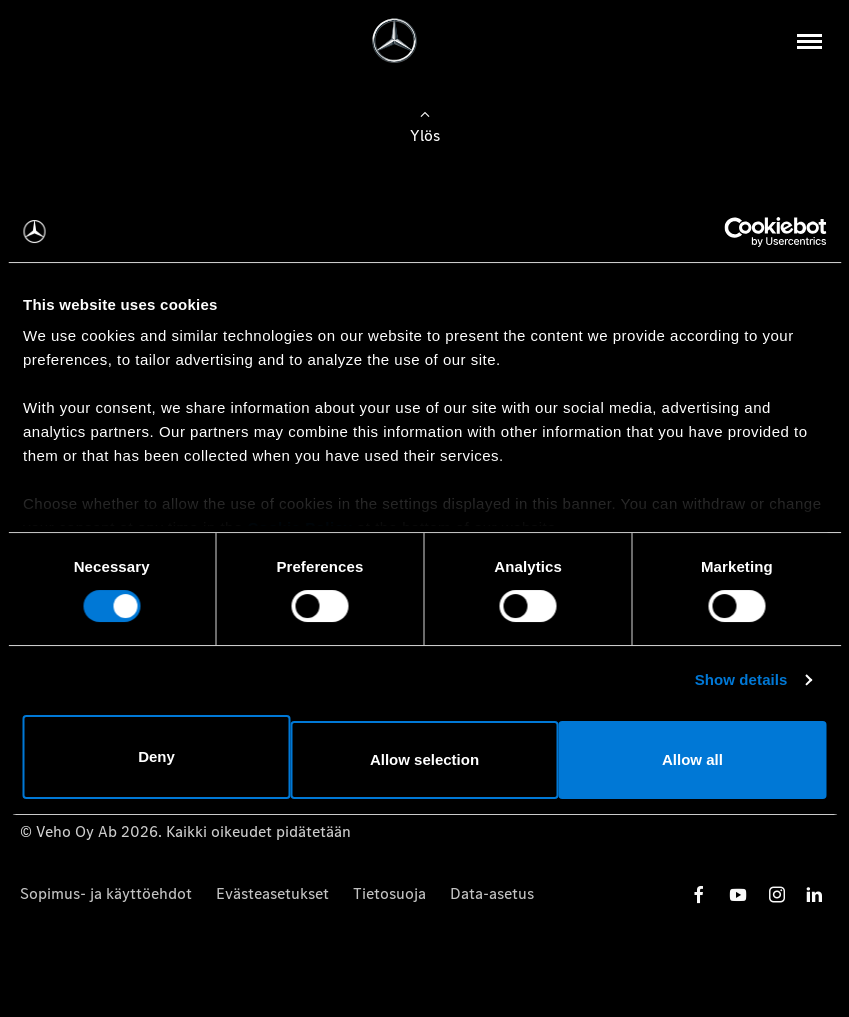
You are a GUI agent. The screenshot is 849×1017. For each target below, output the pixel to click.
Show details (741, 683)
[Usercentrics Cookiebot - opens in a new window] (738, 235)
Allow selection (424, 756)
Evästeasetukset (272, 893)
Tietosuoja (389, 893)
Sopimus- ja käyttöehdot (106, 893)
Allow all (694, 756)
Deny (154, 756)
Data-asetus (492, 893)
